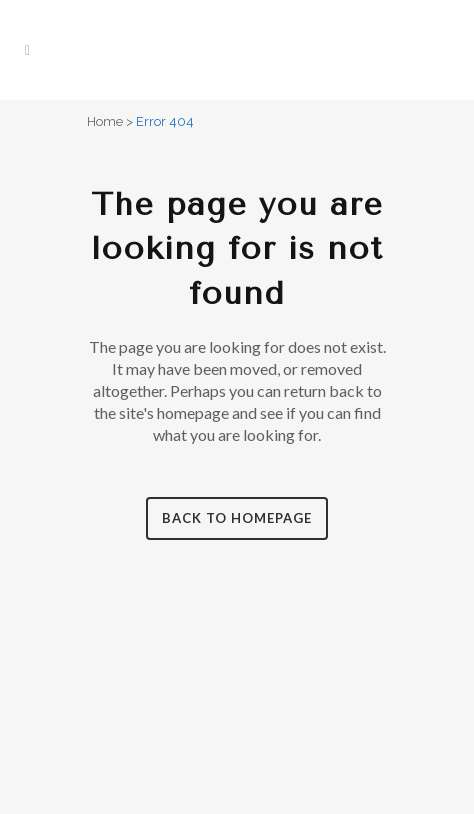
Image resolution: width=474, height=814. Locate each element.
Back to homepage (237, 518)
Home (105, 121)
